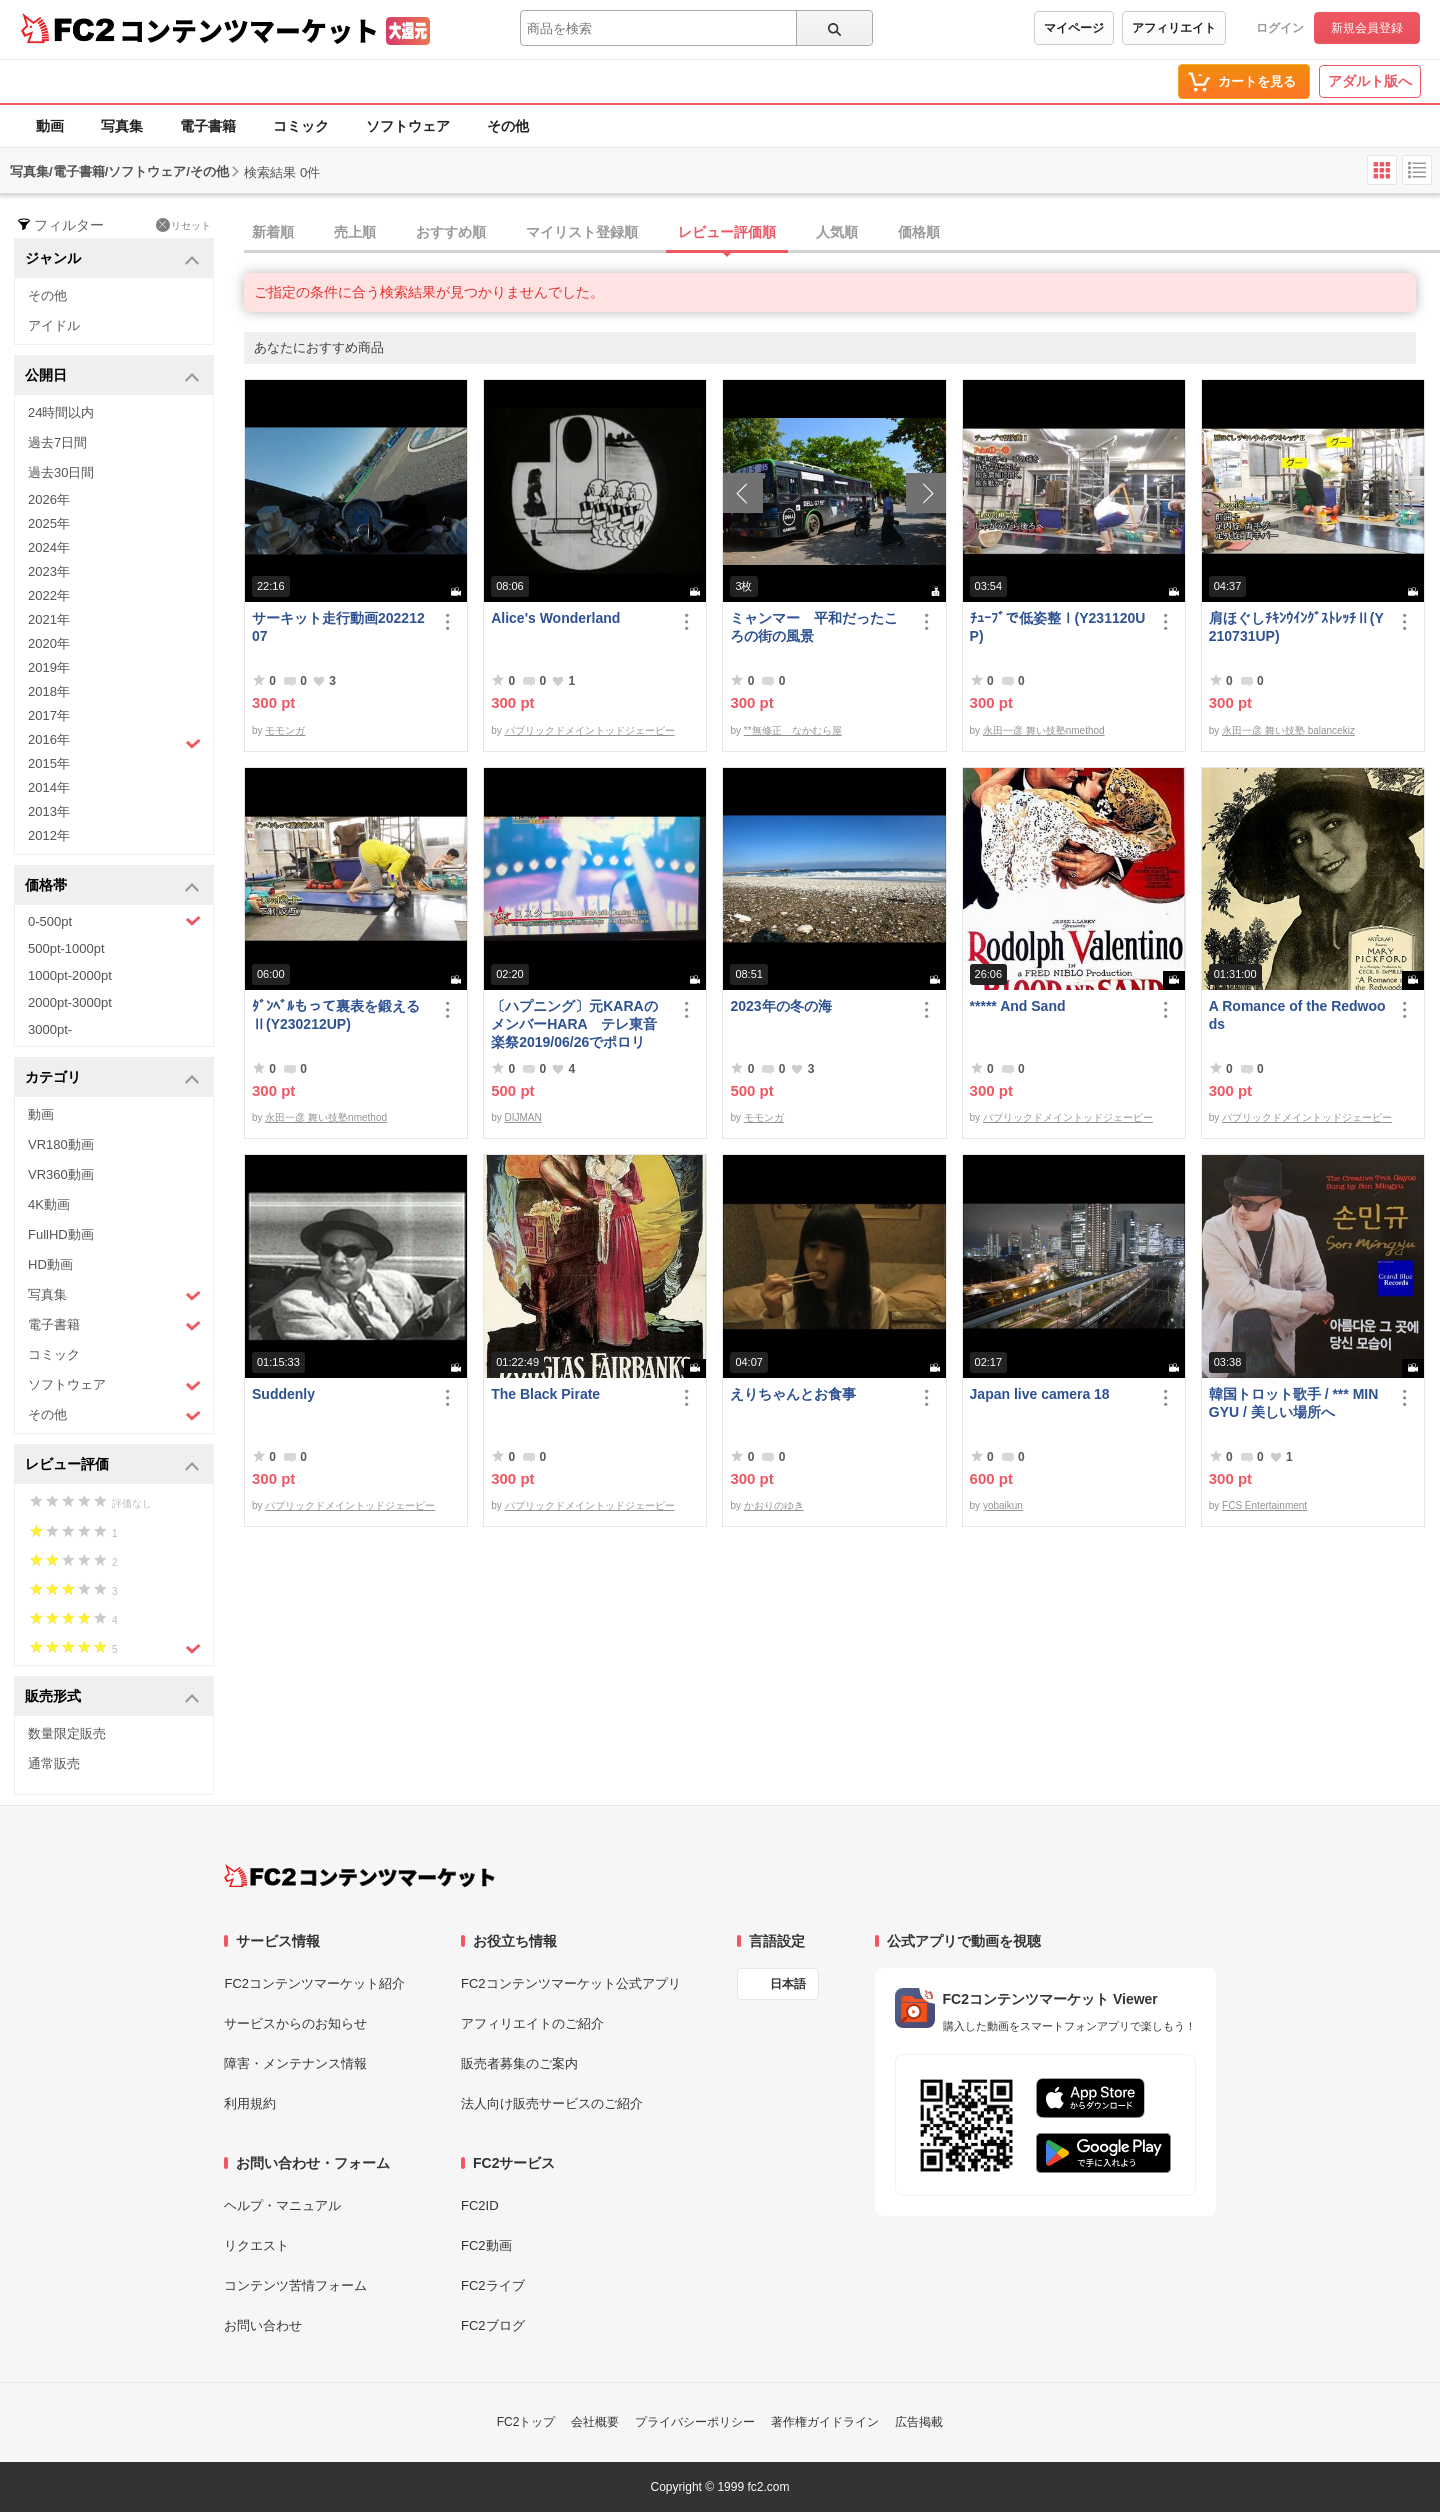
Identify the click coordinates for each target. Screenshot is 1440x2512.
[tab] (842, 233)
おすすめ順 (451, 232)
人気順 (837, 232)
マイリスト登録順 (582, 232)
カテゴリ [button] (112, 1078)
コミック (301, 126)
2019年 (49, 667)
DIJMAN (523, 1117)
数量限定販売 (67, 1733)
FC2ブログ (493, 2325)
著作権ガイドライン (825, 2422)
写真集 (122, 126)
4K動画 (49, 1204)
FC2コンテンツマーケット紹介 (314, 1983)
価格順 (919, 232)
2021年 (49, 619)
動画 (50, 126)
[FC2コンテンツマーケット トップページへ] (359, 1876)
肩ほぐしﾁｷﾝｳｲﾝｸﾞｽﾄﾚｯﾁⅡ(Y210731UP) (1296, 627)
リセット (183, 225)
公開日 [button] (112, 376)
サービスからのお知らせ (295, 2023)
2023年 (49, 571)
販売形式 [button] (112, 1697)
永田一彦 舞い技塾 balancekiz (1288, 730)
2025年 (49, 523)
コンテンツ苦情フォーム (295, 2285)
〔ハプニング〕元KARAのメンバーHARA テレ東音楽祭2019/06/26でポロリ (574, 1024)
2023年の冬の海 (780, 1006)
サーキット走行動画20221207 (338, 627)
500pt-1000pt (66, 948)
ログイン (1280, 28)
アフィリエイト (1174, 28)
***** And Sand (1018, 1006)
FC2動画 (486, 2245)
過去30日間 (61, 472)
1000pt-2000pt (70, 975)
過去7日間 (57, 442)
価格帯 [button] (112, 886)
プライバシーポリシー (695, 2422)
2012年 (49, 835)
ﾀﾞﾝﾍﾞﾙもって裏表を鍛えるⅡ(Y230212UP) (336, 1015)
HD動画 (50, 1264)
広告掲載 (919, 2422)
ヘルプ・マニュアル (282, 2205)
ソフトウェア (408, 126)
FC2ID (480, 2205)
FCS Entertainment (1264, 1505)
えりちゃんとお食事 (793, 1394)
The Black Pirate (545, 1394)
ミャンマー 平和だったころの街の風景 (814, 627)
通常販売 (54, 1763)
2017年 (49, 715)
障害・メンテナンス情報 (295, 2063)
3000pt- (50, 1029)
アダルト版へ (1370, 81)
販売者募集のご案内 (519, 2063)
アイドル (54, 325)
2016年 (114, 742)
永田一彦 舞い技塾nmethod (1044, 730)
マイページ (1074, 28)
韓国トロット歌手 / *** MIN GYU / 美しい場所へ (1294, 1403)
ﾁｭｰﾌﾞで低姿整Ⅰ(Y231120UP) (1058, 627)
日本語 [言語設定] (788, 1984)
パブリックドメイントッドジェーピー (590, 730)
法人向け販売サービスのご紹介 (552, 2103)
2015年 (49, 763)
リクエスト (256, 2245)
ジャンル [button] (112, 259)
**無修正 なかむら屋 (793, 730)
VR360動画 (61, 1174)
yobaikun (1003, 1505)
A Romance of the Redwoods (1297, 1015)
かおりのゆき (774, 1505)
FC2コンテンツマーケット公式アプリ (571, 1983)
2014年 (49, 787)
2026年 (49, 499)
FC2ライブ (493, 2285)
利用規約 (250, 2103)
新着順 (273, 232)
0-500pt (114, 921)
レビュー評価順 (727, 232)
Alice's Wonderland (555, 618)
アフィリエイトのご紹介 (532, 2023)
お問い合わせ (263, 2325)
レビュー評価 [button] (112, 1465)
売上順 (355, 232)
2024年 (49, 547)
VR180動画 (61, 1144)
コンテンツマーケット (249, 30)
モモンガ (285, 730)
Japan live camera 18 (1040, 1394)
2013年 (49, 811)
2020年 (49, 643)
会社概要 (595, 2422)
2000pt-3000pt (70, 1002)
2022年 (49, 595)
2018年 (49, 691)
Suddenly (283, 1394)
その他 (508, 126)
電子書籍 (208, 126)
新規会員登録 (1367, 28)
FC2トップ (526, 2422)
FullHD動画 (61, 1234)
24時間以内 (61, 412)
